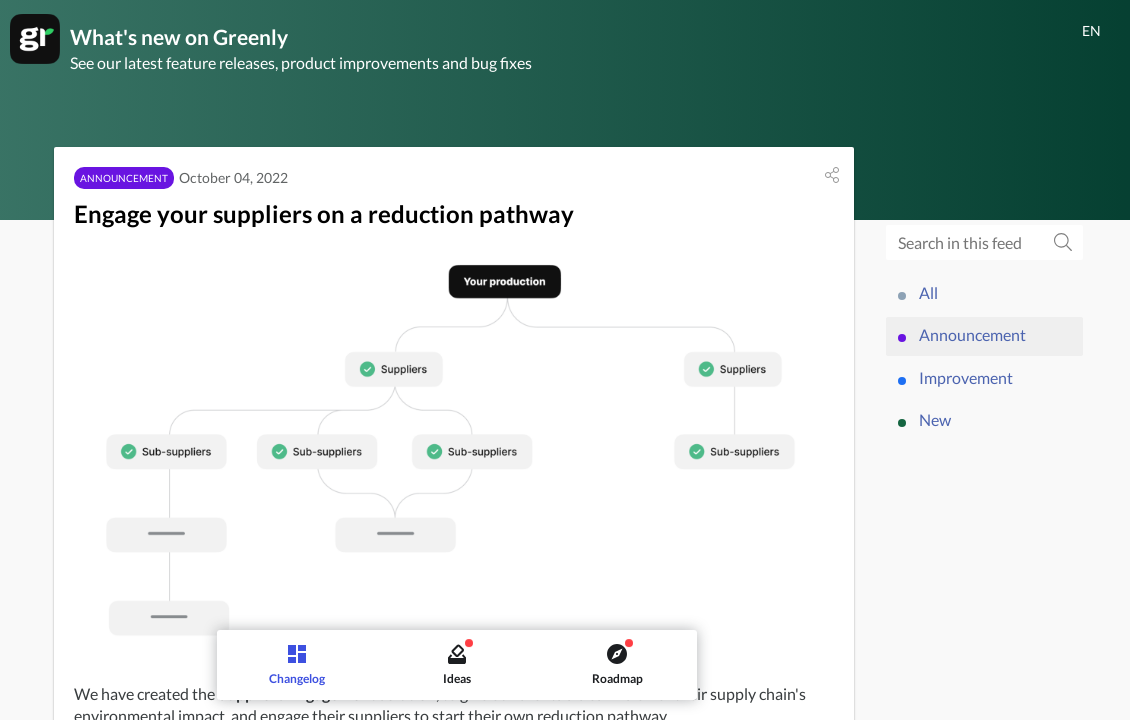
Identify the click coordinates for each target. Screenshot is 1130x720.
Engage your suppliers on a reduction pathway (324, 216)
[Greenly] (35, 39)
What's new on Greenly (186, 38)
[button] (832, 178)
